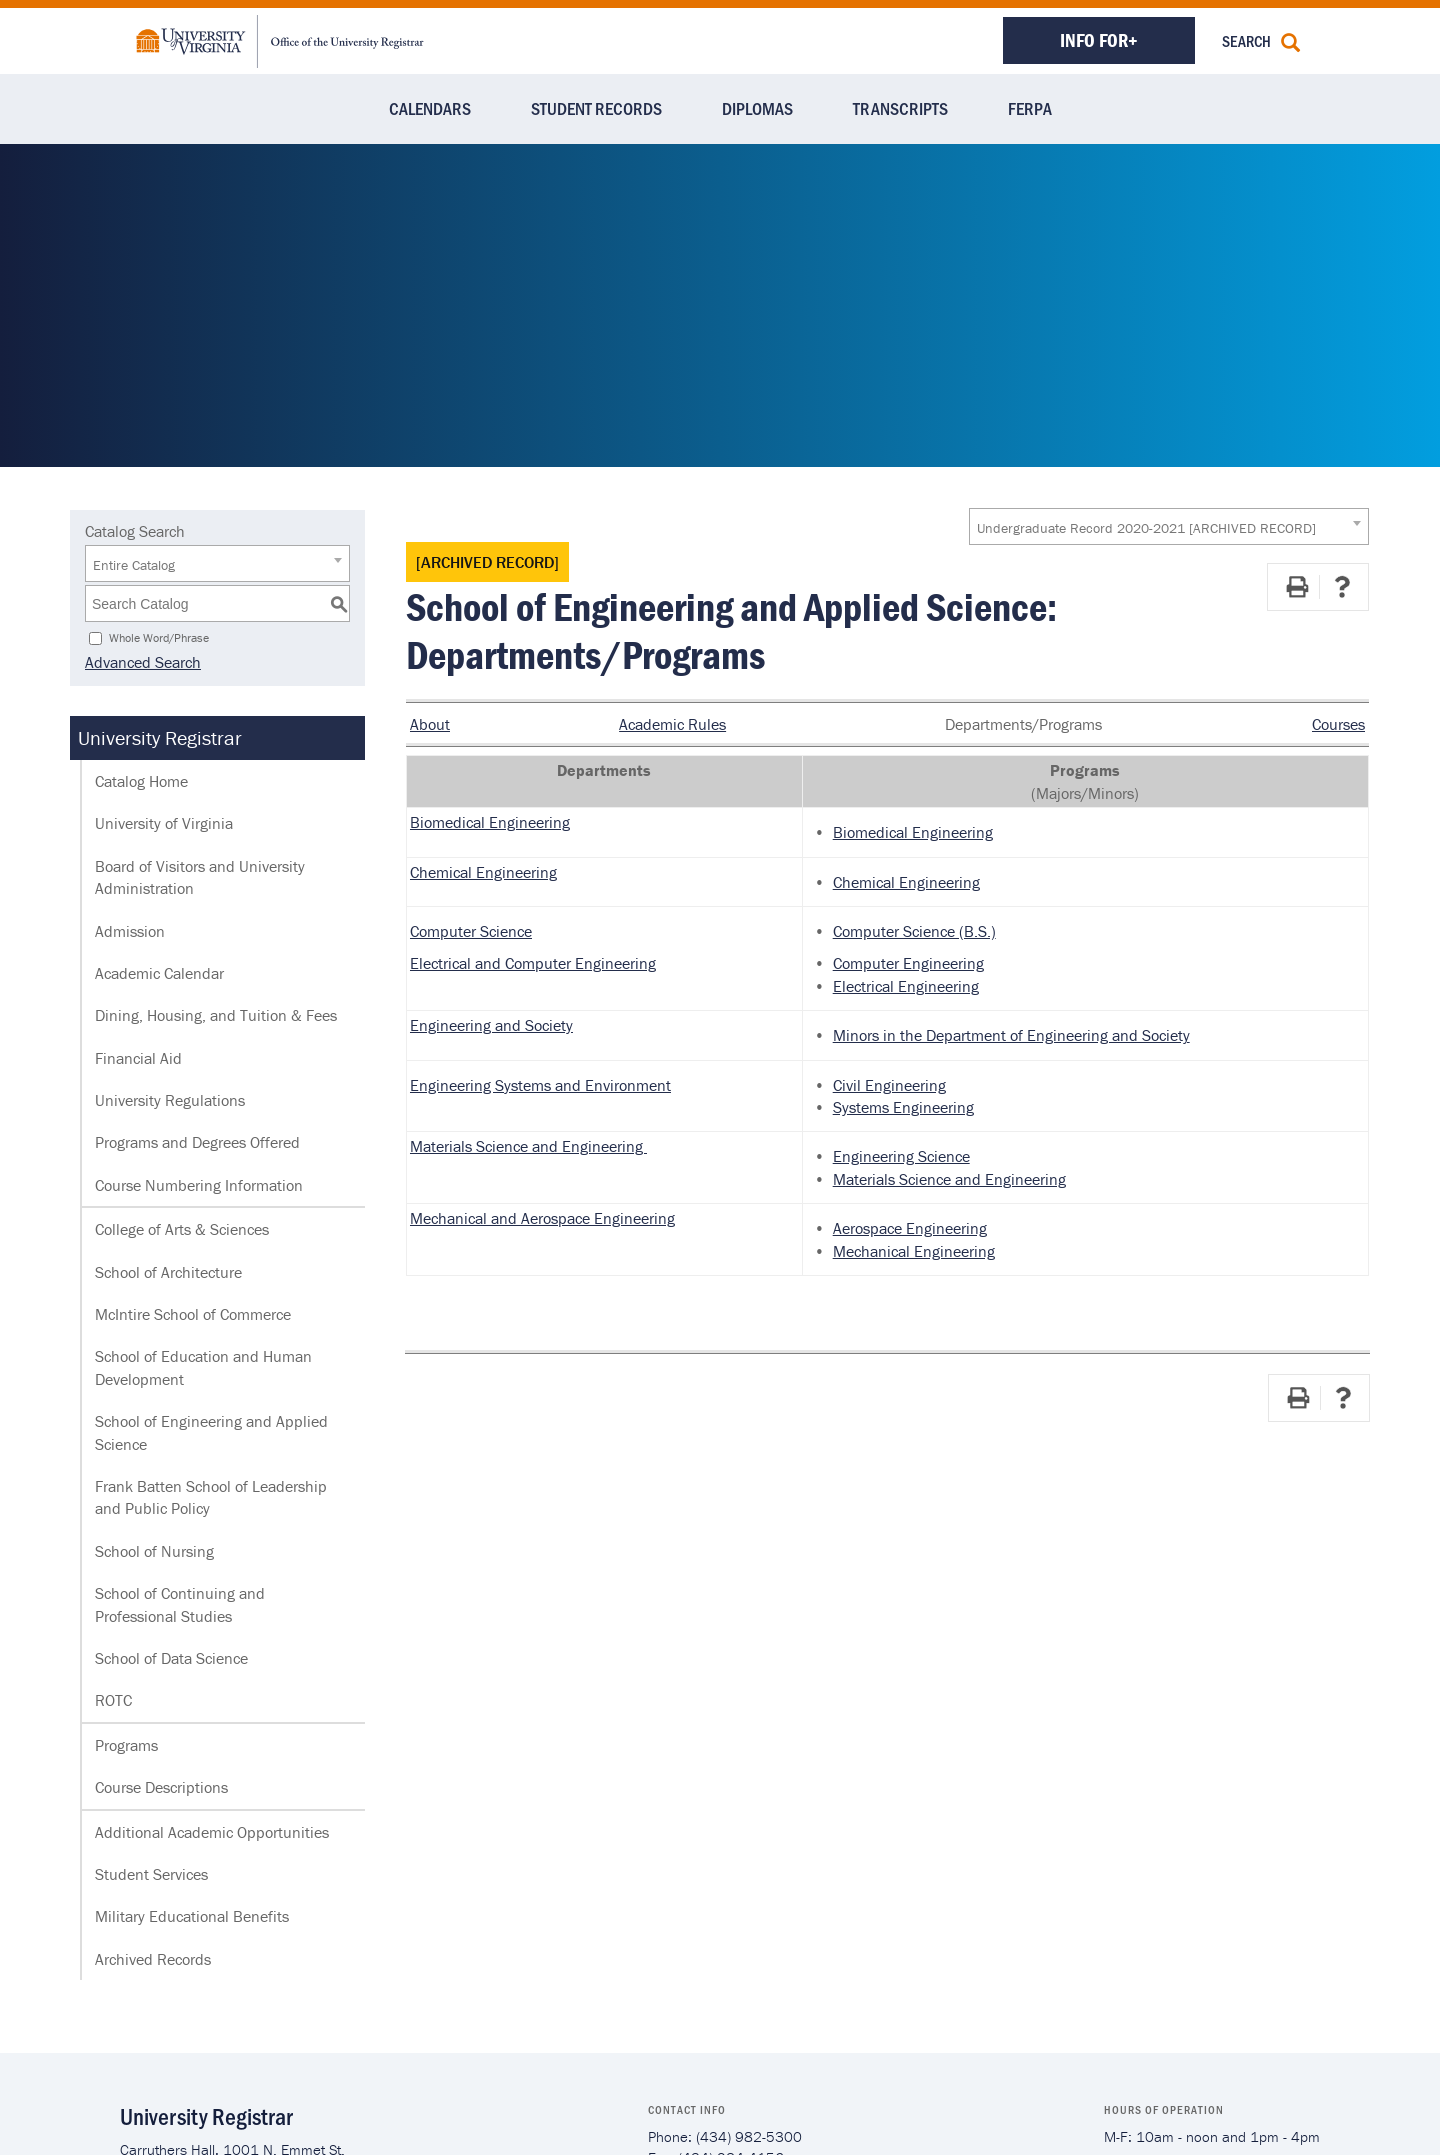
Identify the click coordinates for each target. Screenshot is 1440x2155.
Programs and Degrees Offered (197, 1142)
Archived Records (153, 1959)
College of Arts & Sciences (182, 1229)
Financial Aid (138, 1058)
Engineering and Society (491, 1025)
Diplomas (757, 108)
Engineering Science (901, 1156)
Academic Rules (672, 724)
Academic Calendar (159, 973)
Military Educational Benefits (192, 1916)
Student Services (151, 1874)
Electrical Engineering (906, 986)
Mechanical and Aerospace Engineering (542, 1218)
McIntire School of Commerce (193, 1314)
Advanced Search (143, 662)
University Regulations (170, 1100)
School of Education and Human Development (203, 1367)
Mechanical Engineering (914, 1251)
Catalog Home (141, 781)
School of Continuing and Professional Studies (180, 1604)
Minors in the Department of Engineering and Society (1011, 1035)
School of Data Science (171, 1658)
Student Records (596, 108)
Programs (126, 1745)
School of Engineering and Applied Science (211, 1432)
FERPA (1030, 108)
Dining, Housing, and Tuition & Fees (216, 1015)
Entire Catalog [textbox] (134, 565)
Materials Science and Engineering (528, 1146)
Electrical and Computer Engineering (533, 963)
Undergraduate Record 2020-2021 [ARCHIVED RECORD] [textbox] (1146, 528)
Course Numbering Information (199, 1185)
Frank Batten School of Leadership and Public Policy (211, 1497)
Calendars (430, 108)
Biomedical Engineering (490, 822)
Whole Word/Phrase (159, 637)
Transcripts (900, 108)
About (430, 724)
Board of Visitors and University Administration (200, 877)
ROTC (113, 1700)
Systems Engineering (903, 1107)
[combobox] (1169, 526)
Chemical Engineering (483, 872)
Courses (1338, 724)
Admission (130, 931)
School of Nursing (154, 1551)
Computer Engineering (908, 963)
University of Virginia (164, 823)
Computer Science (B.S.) (914, 931)
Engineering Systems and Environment (540, 1085)
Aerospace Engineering (910, 1228)
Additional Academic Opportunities (212, 1832)
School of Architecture (168, 1272)
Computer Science (471, 931)
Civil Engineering (889, 1085)
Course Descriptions (161, 1787)
